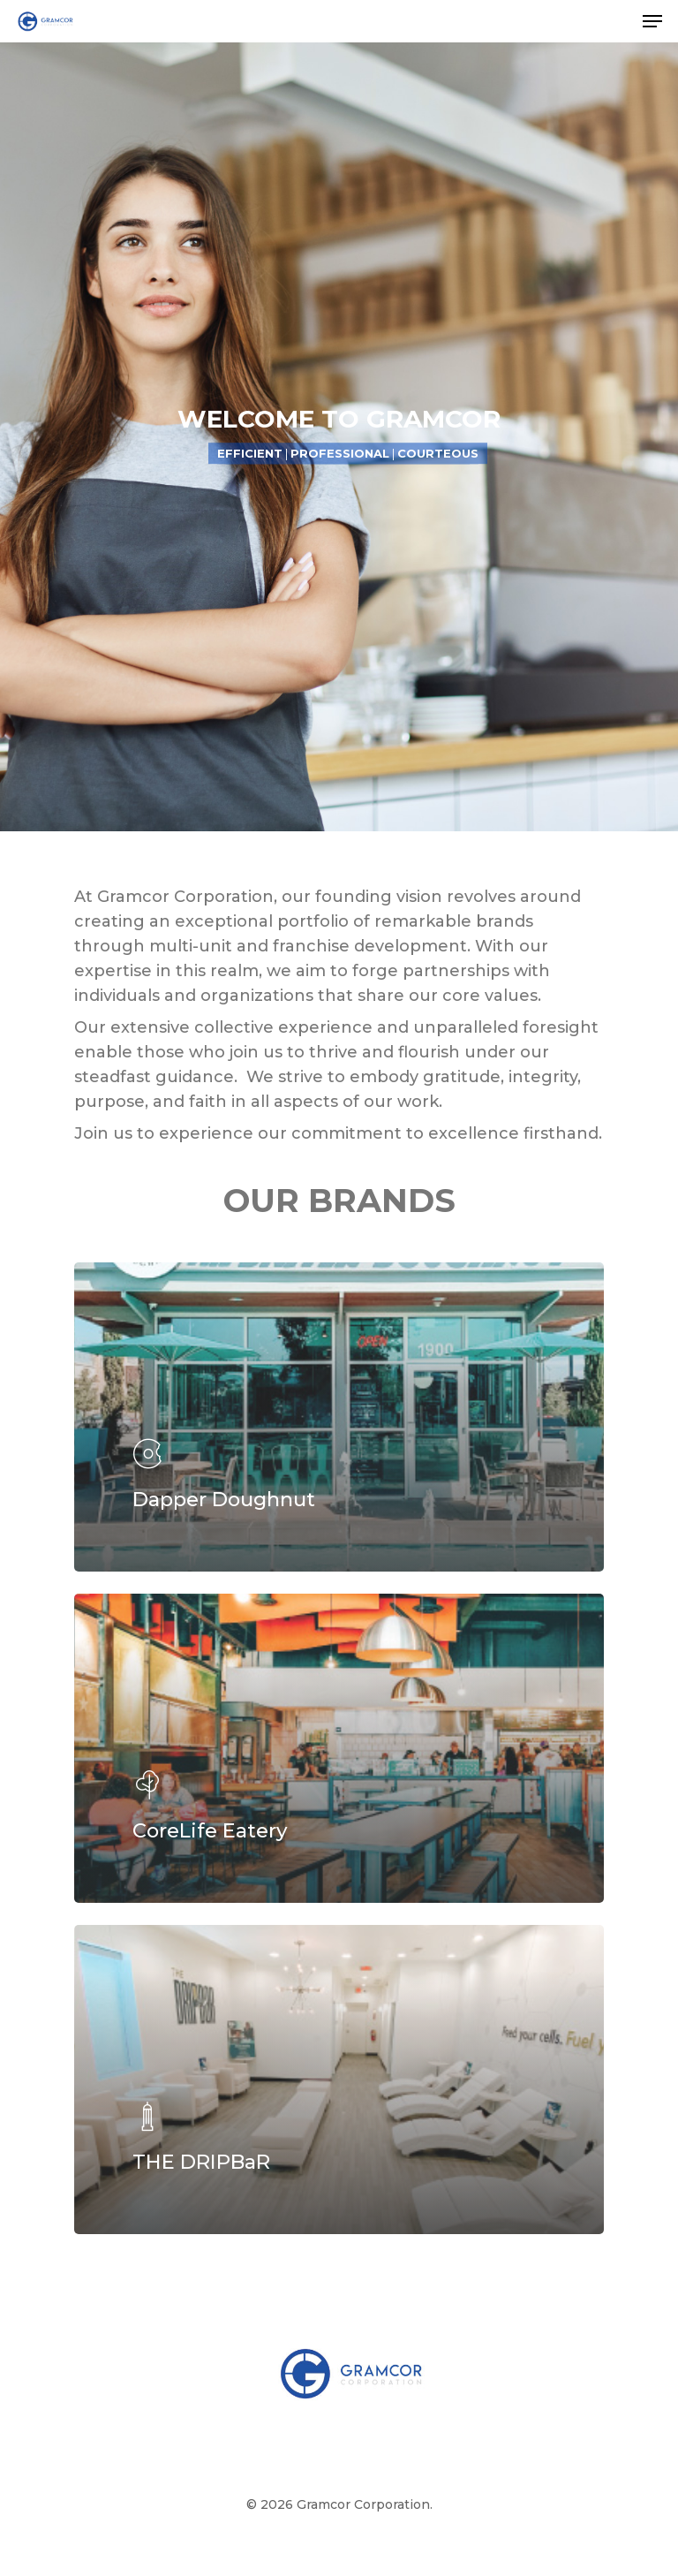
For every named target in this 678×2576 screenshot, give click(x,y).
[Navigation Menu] (652, 21)
